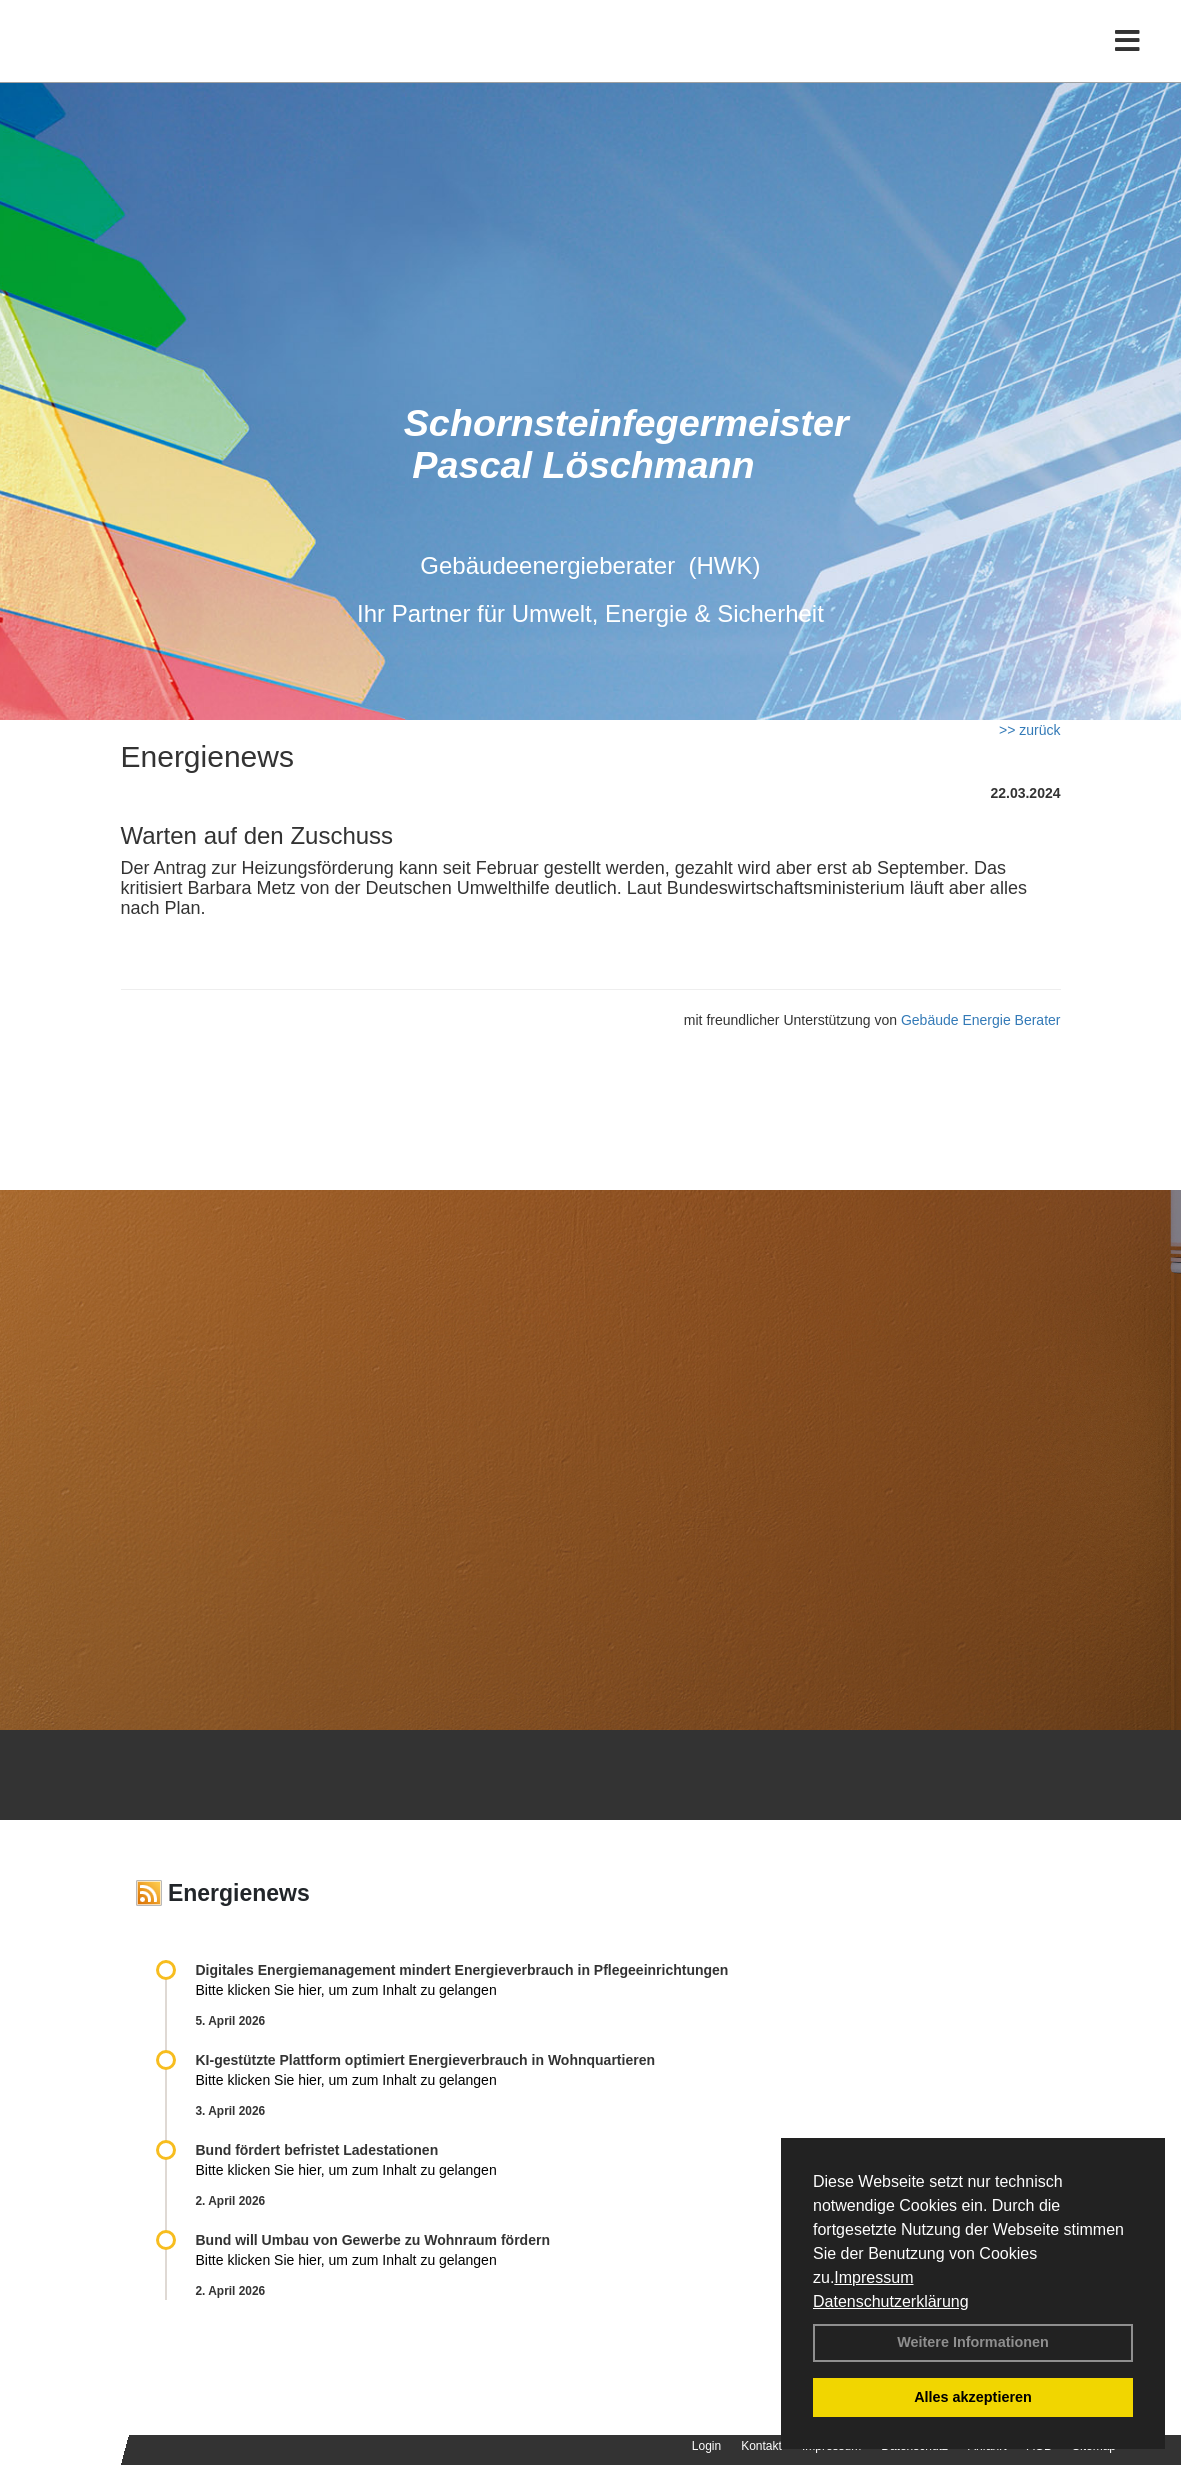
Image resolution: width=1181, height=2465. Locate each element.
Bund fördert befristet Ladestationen (317, 2150)
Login (706, 2446)
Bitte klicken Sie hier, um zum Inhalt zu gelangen (346, 1990)
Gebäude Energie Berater (981, 1020)
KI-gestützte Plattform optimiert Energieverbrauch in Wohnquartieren (425, 2060)
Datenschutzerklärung (891, 2301)
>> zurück (1029, 730)
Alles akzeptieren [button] (973, 2397)
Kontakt (761, 2446)
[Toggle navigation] (1127, 57)
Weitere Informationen (973, 2342)
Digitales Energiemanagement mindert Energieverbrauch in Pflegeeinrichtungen (462, 1970)
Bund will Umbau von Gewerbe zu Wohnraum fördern (373, 2240)
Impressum (873, 2277)
